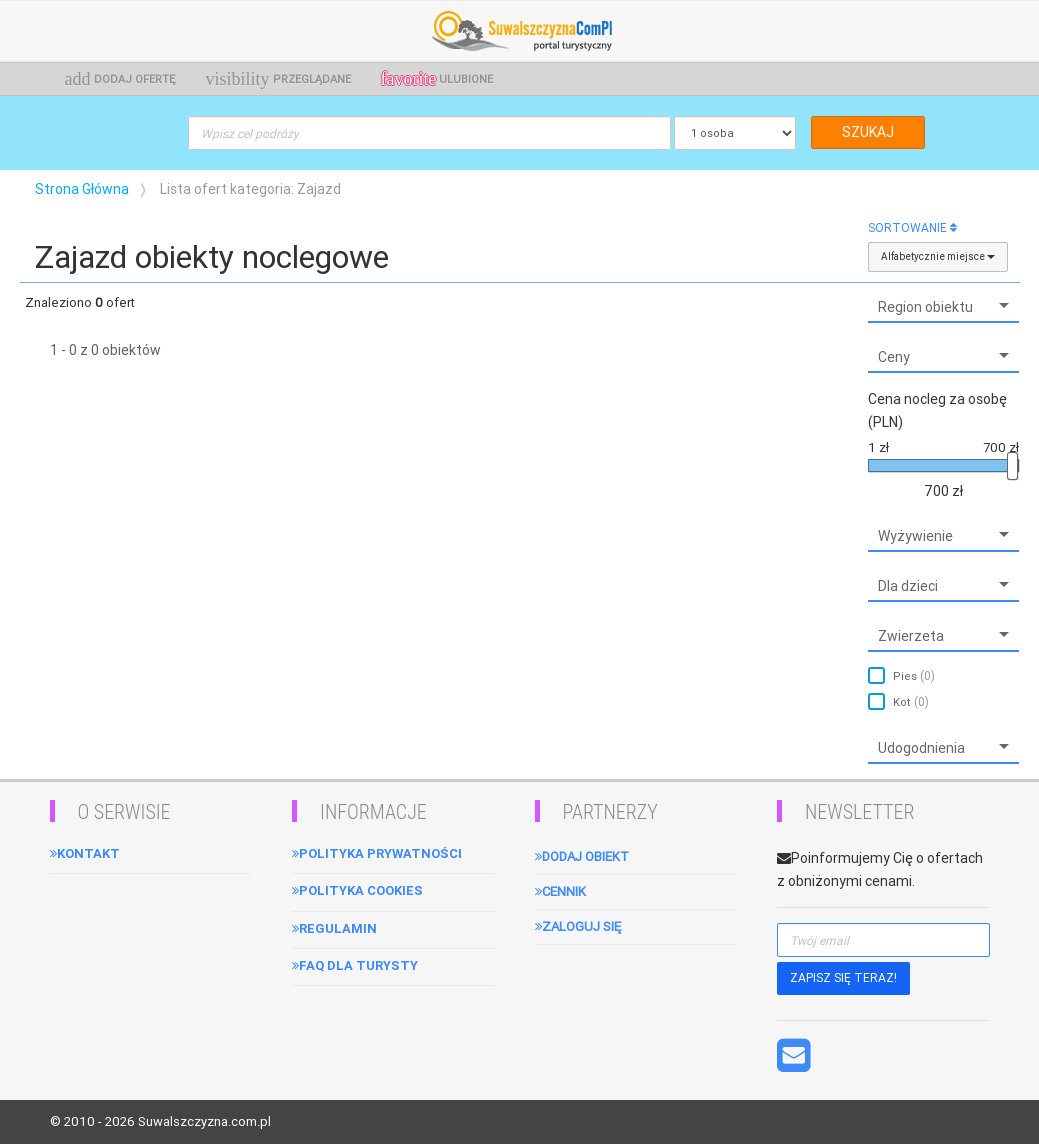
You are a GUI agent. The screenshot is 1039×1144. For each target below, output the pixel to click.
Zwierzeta (911, 636)
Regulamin (334, 928)
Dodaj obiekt (582, 856)
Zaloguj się (578, 926)
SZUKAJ (868, 132)
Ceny (894, 357)
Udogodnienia (921, 748)
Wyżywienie (915, 536)
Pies (914, 675)
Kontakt (85, 853)
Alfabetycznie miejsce (938, 256)
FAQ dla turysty (355, 965)
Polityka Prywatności (377, 853)
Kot (911, 701)
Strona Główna (82, 189)
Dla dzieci (908, 586)
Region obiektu (925, 307)
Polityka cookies (357, 890)
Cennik (560, 891)
